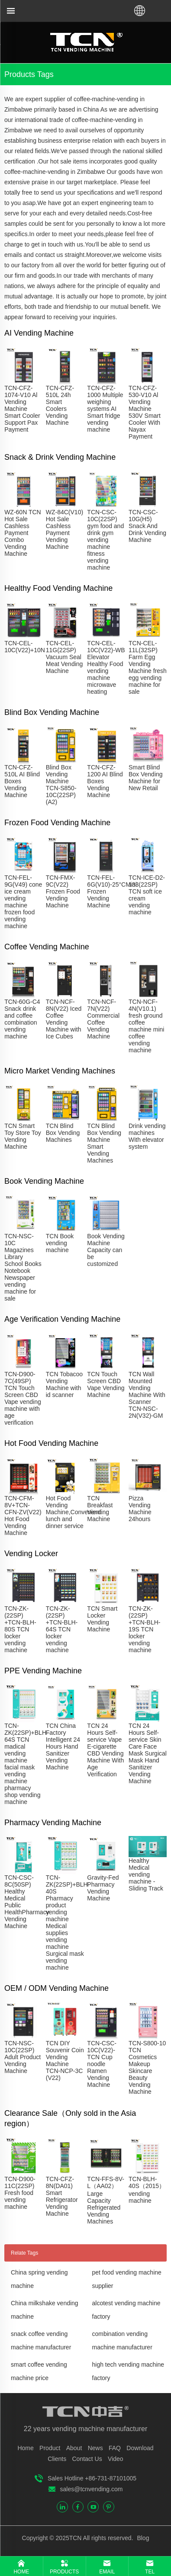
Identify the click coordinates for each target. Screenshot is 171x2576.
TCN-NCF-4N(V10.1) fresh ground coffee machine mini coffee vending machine (146, 1026)
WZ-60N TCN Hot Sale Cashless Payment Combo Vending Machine (22, 533)
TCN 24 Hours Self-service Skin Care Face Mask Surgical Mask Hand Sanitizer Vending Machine (148, 1753)
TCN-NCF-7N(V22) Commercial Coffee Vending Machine (103, 1019)
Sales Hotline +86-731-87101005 (92, 2478)
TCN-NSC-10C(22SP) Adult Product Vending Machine (22, 2057)
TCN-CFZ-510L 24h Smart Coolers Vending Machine (60, 405)
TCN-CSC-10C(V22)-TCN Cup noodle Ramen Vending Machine (101, 2064)
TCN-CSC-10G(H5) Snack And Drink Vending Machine (147, 526)
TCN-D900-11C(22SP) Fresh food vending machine (19, 2193)
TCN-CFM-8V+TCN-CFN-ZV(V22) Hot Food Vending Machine (23, 1515)
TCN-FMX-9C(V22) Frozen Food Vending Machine (63, 891)
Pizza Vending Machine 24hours (140, 1508)
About (74, 2448)
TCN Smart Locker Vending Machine (102, 1619)
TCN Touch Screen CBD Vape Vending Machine (105, 1384)
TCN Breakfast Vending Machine (100, 1508)
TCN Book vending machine (60, 1243)
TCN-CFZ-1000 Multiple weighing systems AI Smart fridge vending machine (105, 408)
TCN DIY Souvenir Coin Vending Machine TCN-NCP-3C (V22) (65, 2060)
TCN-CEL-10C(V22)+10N (24, 647)
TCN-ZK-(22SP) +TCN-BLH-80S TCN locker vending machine (20, 1629)
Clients (57, 2458)
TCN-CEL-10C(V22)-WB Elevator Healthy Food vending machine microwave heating (106, 667)
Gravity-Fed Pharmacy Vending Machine (103, 1888)
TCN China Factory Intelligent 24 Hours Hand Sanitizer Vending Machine (63, 1746)
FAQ (115, 2448)
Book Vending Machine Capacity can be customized (105, 1250)
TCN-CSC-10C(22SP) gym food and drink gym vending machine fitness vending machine (105, 540)
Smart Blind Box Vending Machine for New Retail (146, 777)
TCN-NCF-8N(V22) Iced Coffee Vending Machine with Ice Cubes (63, 1019)
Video (115, 2458)
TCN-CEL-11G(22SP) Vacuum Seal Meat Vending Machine (64, 657)
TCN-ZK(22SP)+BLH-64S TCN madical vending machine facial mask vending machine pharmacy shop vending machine (26, 1763)
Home (25, 2448)
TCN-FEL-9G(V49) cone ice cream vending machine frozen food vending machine (23, 901)
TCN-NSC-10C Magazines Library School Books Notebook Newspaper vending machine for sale (23, 1267)
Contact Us (87, 2458)
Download (139, 2448)
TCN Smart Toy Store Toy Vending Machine (22, 1136)
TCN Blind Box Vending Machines (63, 1132)
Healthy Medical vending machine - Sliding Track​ (146, 1874)
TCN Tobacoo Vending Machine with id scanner (64, 1384)
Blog (142, 2537)
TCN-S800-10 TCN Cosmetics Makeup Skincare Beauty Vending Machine (147, 2067)
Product (49, 2448)
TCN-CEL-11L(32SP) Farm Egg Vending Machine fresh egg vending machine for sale (148, 667)
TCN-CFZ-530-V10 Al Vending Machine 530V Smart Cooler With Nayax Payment (145, 412)
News (95, 2448)
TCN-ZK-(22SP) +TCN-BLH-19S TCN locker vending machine (145, 1629)
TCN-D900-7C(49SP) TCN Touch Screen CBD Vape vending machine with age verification (22, 1398)
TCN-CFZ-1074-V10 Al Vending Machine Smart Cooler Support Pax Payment (22, 408)
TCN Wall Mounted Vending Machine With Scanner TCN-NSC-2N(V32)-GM (147, 1395)
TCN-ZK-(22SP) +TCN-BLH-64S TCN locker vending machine (62, 1629)
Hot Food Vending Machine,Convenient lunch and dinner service (73, 1512)
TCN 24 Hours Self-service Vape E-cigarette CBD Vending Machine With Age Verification (105, 1750)
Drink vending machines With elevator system (147, 1136)
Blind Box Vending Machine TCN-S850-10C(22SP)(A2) (61, 784)
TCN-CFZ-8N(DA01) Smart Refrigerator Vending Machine (62, 2196)
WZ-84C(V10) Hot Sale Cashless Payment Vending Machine (64, 529)
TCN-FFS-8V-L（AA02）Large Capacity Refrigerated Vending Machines (105, 2200)
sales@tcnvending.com (91, 2489)
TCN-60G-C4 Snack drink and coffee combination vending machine (22, 1019)
